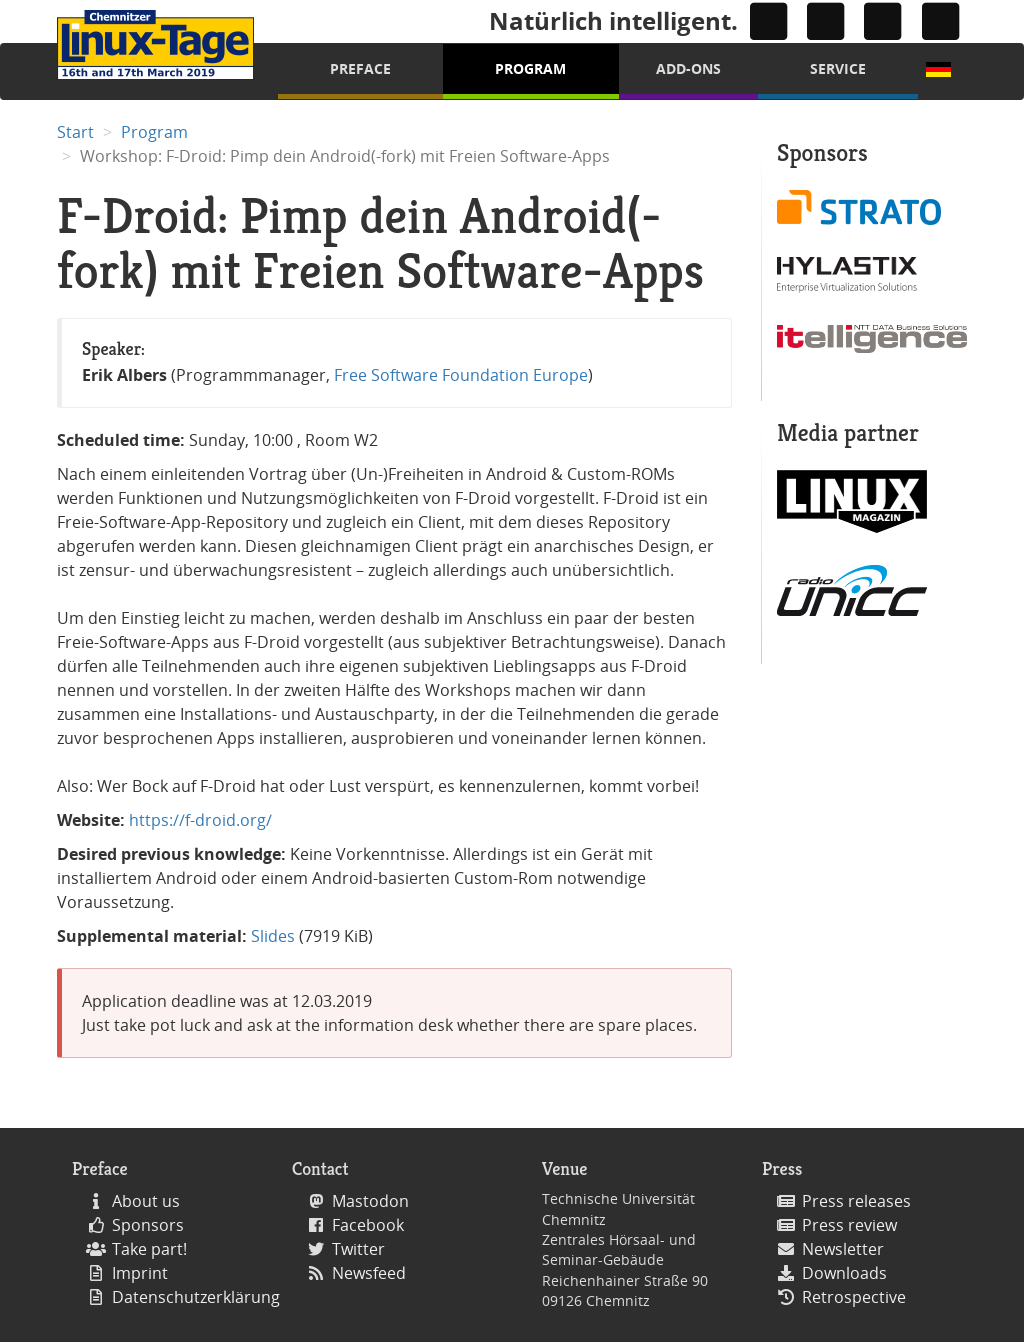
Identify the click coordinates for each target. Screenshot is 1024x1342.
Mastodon (370, 1201)
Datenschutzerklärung (196, 1297)
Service (838, 68)
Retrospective (854, 1297)
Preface (360, 68)
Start (75, 132)
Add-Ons (688, 68)
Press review (849, 1225)
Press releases (856, 1201)
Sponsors (148, 1225)
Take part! (149, 1249)
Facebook (368, 1225)
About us (146, 1201)
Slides (273, 936)
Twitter (358, 1249)
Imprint (140, 1273)
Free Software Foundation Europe (461, 375)
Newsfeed (369, 1273)
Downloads (844, 1273)
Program (530, 68)
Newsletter (843, 1249)
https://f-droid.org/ (200, 820)
